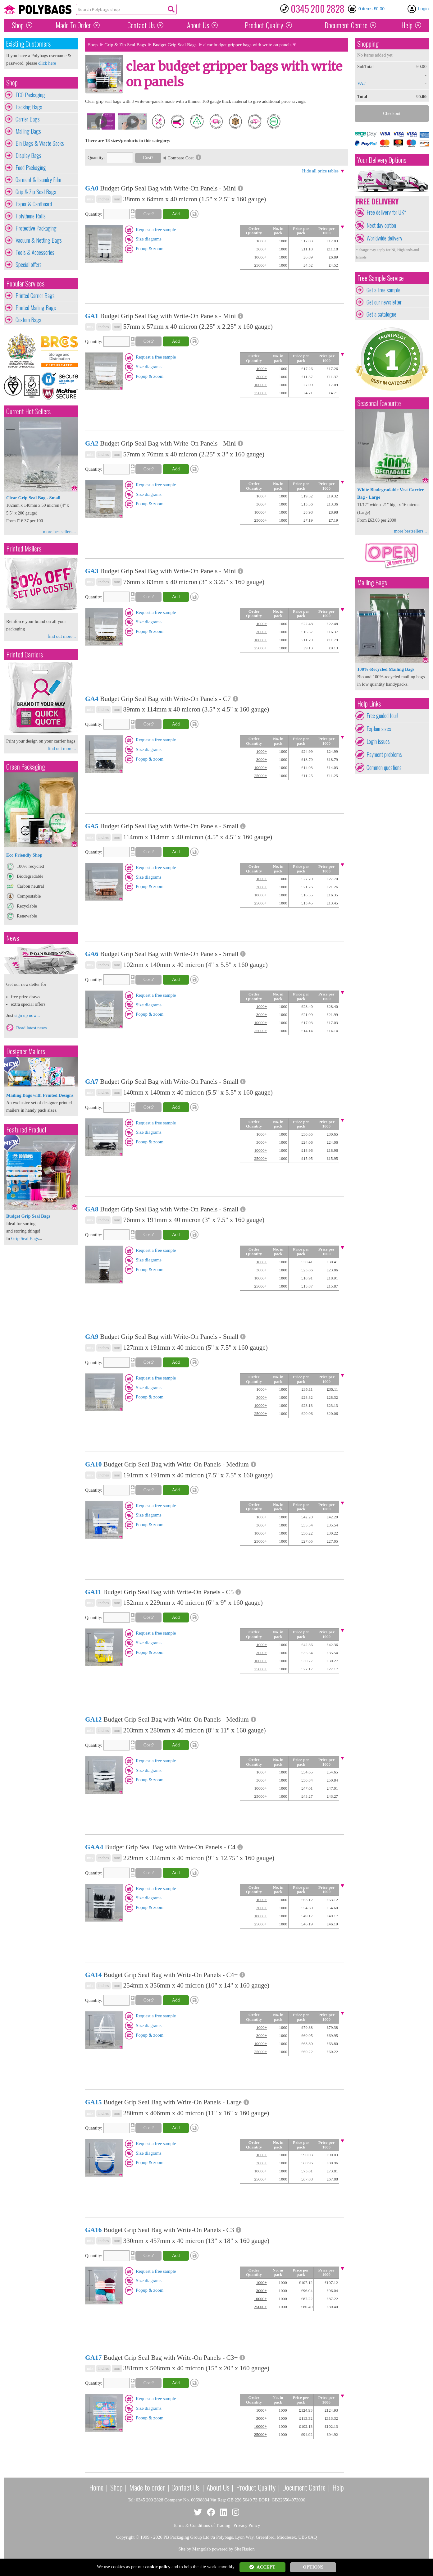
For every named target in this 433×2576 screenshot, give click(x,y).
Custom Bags (28, 319)
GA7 (91, 1081)
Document (346, 25)
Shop (18, 25)
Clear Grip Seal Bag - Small (33, 497)
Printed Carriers (24, 654)
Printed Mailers (23, 548)
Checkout (391, 113)
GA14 (93, 1975)
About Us (198, 25)
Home (96, 2487)
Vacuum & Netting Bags (39, 240)
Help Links (369, 703)
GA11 (93, 1592)
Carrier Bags (28, 119)
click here (47, 63)
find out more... (62, 636)
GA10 (93, 1464)
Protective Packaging (36, 228)
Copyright (125, 2537)
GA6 (91, 954)
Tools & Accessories (35, 252)
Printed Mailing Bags (36, 307)
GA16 (93, 2230)
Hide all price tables (320, 171)
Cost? (148, 157)
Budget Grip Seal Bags (175, 44)
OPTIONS (313, 2567)
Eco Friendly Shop (24, 855)
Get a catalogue (381, 314)
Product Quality (256, 2487)
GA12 (93, 1719)
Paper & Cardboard (34, 204)
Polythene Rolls (31, 216)
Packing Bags (29, 107)
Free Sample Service (380, 278)
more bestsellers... (59, 531)
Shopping (368, 43)
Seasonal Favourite (379, 403)
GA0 (91, 188)
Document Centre (304, 2487)
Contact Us (141, 25)
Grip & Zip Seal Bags (36, 191)
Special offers (29, 264)
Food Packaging (31, 167)
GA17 (93, 2357)
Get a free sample (383, 290)
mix (90, 199)
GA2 (91, 443)
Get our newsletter (384, 302)
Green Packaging (25, 766)
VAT (361, 83)
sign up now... (27, 1015)
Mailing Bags (28, 131)
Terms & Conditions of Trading (201, 2525)
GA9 (91, 1336)
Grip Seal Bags (25, 1238)
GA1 (91, 316)
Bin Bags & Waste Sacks (40, 143)
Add (176, 213)
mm (117, 199)
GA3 (91, 571)
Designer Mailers (25, 1051)
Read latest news (31, 1027)
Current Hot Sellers (28, 411)
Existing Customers (28, 43)
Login (423, 8)
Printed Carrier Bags (35, 295)
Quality (264, 25)
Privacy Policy (247, 2525)
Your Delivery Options (381, 160)
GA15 (93, 2102)
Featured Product (26, 1129)
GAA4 (94, 1847)
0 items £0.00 (371, 8)
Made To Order (73, 25)
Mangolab (201, 2548)
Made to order (147, 2487)
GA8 (91, 1209)
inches (103, 199)
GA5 (91, 826)
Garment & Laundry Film (38, 179)
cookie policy (158, 2566)
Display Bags (28, 155)
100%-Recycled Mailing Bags (385, 669)
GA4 (91, 698)
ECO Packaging (30, 94)
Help (406, 25)
